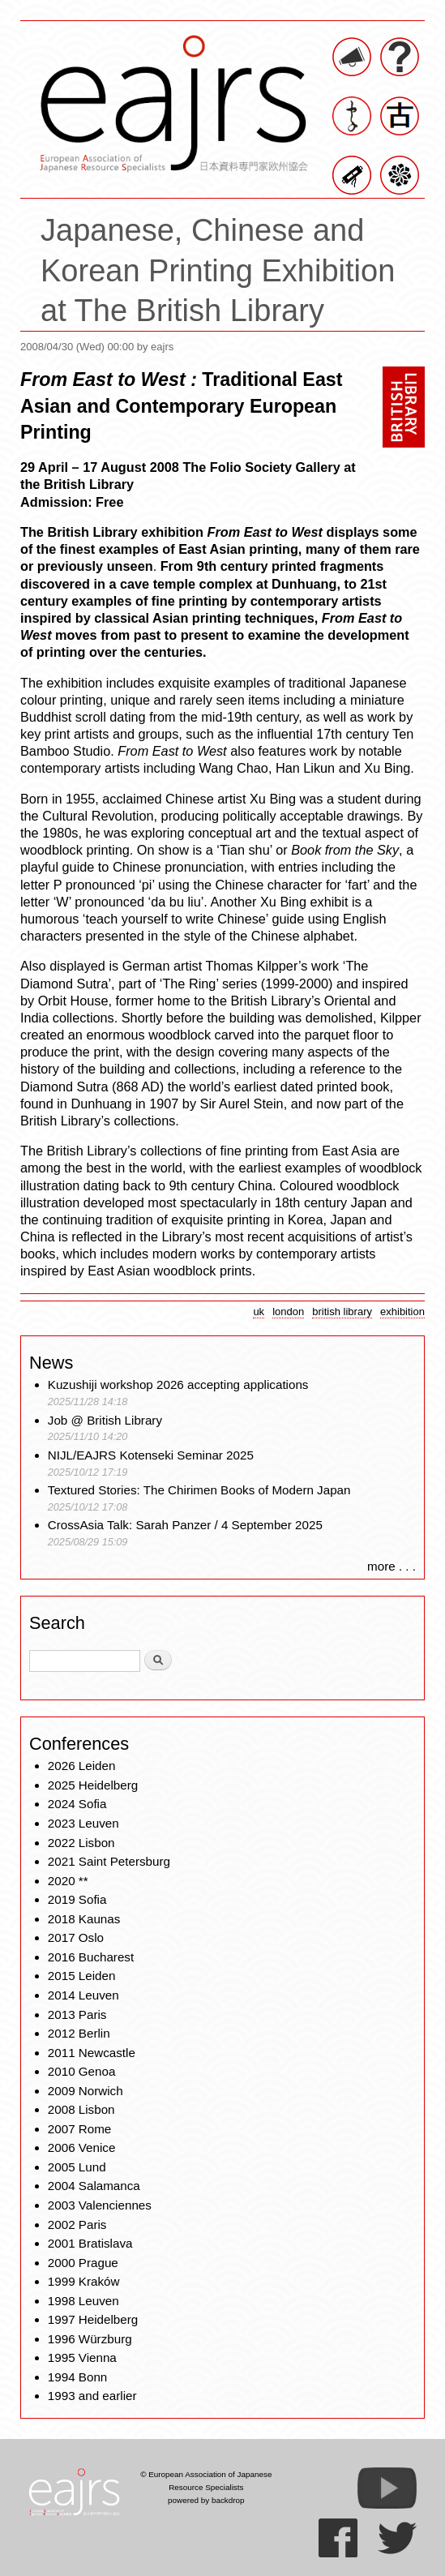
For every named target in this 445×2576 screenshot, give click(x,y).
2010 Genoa (82, 2071)
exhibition (402, 1311)
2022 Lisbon (81, 1842)
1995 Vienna (82, 2357)
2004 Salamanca (94, 2185)
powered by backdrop (206, 2500)
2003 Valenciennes (100, 2205)
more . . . (391, 1566)
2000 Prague (83, 2263)
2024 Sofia (77, 1804)
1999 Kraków (84, 2281)
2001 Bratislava (90, 2243)
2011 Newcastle (91, 2053)
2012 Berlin (79, 2033)
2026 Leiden (82, 1765)
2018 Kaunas (84, 1919)
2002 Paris (77, 2224)
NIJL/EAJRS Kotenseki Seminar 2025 (151, 1455)
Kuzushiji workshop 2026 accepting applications (178, 1384)
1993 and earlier (92, 2395)
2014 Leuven (83, 1995)
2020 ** (68, 1881)
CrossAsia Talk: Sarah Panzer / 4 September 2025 (185, 1525)
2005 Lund (77, 2167)
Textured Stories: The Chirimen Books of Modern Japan (199, 1490)
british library (342, 1311)
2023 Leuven (83, 1823)
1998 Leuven (83, 2301)
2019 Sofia (77, 1899)
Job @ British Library (105, 1420)
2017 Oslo (76, 1937)
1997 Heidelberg (93, 2319)
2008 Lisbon (81, 2109)
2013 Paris (77, 2014)
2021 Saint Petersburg (109, 1861)
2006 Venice (82, 2147)
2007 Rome (80, 2129)
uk (258, 1311)
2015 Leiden (82, 1975)
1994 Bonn (77, 2377)
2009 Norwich (85, 2091)
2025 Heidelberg (93, 1785)
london (288, 1311)
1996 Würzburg (90, 2339)
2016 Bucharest (91, 1957)
